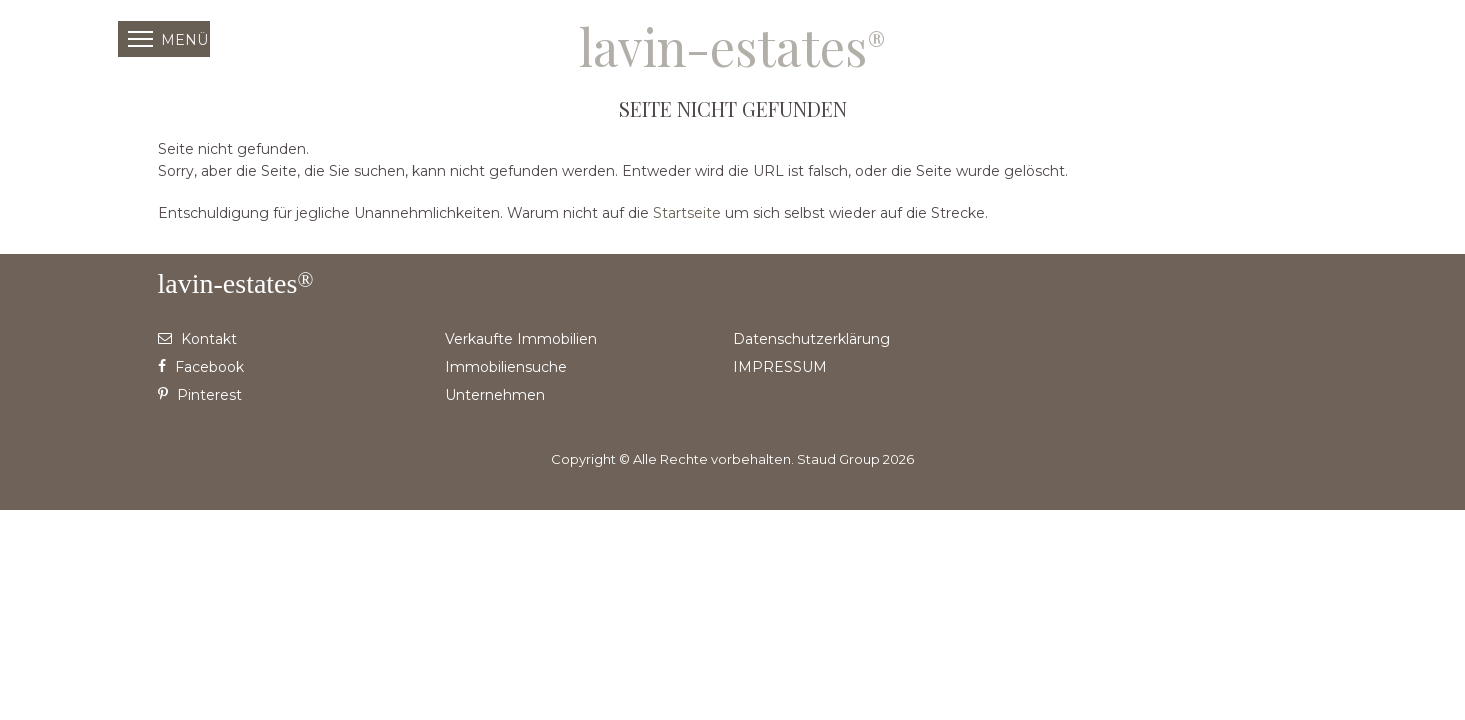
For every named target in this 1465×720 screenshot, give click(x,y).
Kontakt (197, 339)
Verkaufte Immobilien (521, 339)
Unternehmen (495, 395)
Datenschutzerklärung (811, 339)
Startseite (687, 213)
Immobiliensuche (506, 367)
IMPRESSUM (780, 367)
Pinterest (200, 395)
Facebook (201, 367)
